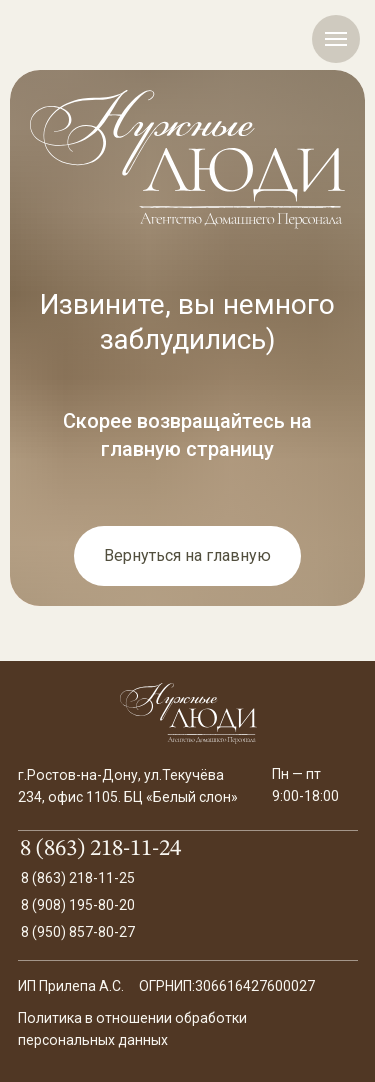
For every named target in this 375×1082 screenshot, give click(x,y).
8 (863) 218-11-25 (78, 878)
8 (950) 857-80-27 (78, 932)
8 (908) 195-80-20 (78, 905)
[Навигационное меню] (336, 39)
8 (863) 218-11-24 (100, 849)
